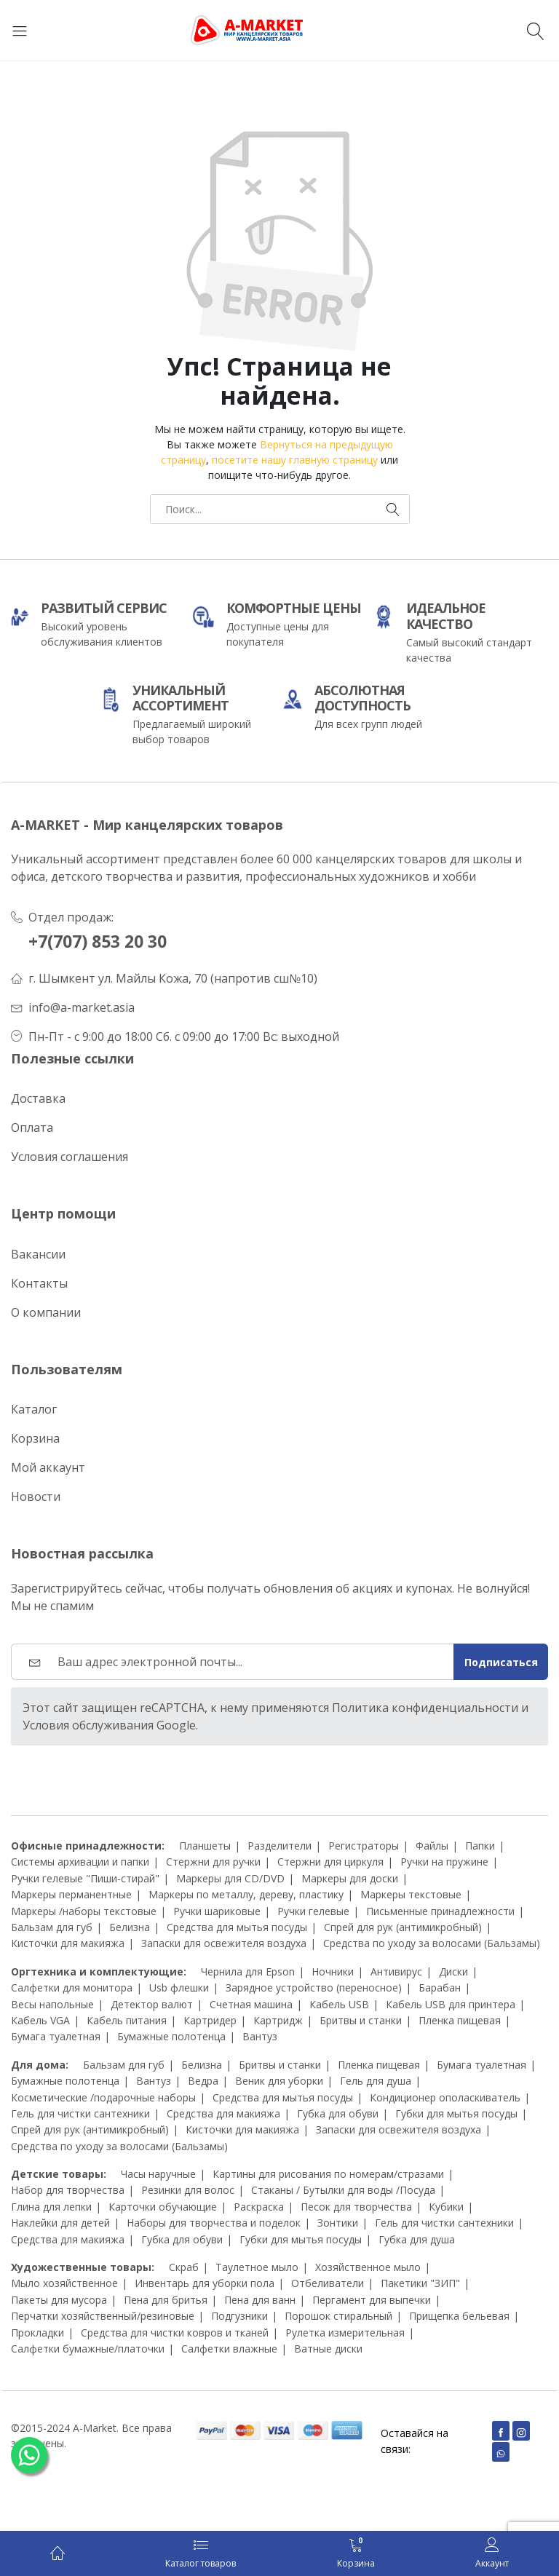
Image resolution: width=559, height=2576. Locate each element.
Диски (453, 1971)
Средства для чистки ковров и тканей (175, 2332)
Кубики (446, 2207)
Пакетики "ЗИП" (420, 2283)
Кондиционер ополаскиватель (445, 2097)
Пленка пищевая (460, 2020)
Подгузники (239, 2316)
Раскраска (259, 2207)
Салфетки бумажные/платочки (87, 2348)
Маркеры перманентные (71, 1894)
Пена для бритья (165, 2300)
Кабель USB (339, 2004)
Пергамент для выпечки (371, 2300)
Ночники (333, 1971)
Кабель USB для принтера (450, 2004)
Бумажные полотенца (171, 2036)
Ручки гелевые (313, 1911)
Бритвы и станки (361, 2020)
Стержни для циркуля (330, 1861)
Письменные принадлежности (440, 1911)
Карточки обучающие (162, 2207)
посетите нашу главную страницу (295, 460)
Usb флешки (179, 1987)
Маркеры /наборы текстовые (83, 1911)
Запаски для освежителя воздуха (223, 1943)
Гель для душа (375, 2081)
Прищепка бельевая (459, 2316)
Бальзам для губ (51, 1927)
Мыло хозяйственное (64, 2283)
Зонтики (337, 2223)
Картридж (278, 2020)
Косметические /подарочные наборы (103, 2097)
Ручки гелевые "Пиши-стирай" (85, 1878)
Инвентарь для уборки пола (204, 2283)
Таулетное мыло (256, 2267)
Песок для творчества (356, 2207)
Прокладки (37, 2332)
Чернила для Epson (248, 1971)
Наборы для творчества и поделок (214, 2223)
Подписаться (501, 1662)
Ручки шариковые (217, 1911)
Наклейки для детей (60, 2223)
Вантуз (259, 2036)
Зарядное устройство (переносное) (314, 1987)
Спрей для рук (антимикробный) (403, 1927)
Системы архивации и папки (80, 1861)
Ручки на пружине (444, 1861)
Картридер (210, 2020)
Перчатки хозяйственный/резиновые (102, 2316)
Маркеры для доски (349, 1878)
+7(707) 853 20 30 (97, 941)
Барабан (440, 1987)
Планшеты (205, 1845)
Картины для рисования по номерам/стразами (328, 2174)
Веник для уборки (279, 2081)
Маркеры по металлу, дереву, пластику (246, 1894)
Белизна (129, 1927)
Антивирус (396, 1971)
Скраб (184, 2267)
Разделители (279, 1845)
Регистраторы (363, 1845)
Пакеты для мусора (59, 2300)
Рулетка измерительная (345, 2332)
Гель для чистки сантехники (80, 2113)
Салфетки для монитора (71, 1987)
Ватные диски (328, 2348)
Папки (480, 1845)
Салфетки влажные (229, 2348)
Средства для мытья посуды (237, 1927)
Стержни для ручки (213, 1861)
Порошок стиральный (338, 2316)
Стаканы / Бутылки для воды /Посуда (343, 2190)
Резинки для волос (187, 2190)
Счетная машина (251, 2004)
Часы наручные (158, 2174)
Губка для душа (416, 2239)
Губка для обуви (337, 2113)
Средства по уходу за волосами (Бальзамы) (431, 1943)
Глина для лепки (51, 2207)
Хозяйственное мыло (368, 2267)
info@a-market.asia (81, 1007)
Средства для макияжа (223, 2113)
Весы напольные (52, 2004)
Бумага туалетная (55, 2036)
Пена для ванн (260, 2300)
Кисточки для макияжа (67, 1943)
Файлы (432, 1845)
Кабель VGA (40, 2020)
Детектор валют (152, 2004)
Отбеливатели (327, 2283)
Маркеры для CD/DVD (230, 1878)
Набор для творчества (67, 2190)
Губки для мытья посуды (456, 2113)
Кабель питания (127, 2020)
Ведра (203, 2081)
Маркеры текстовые (410, 1894)
